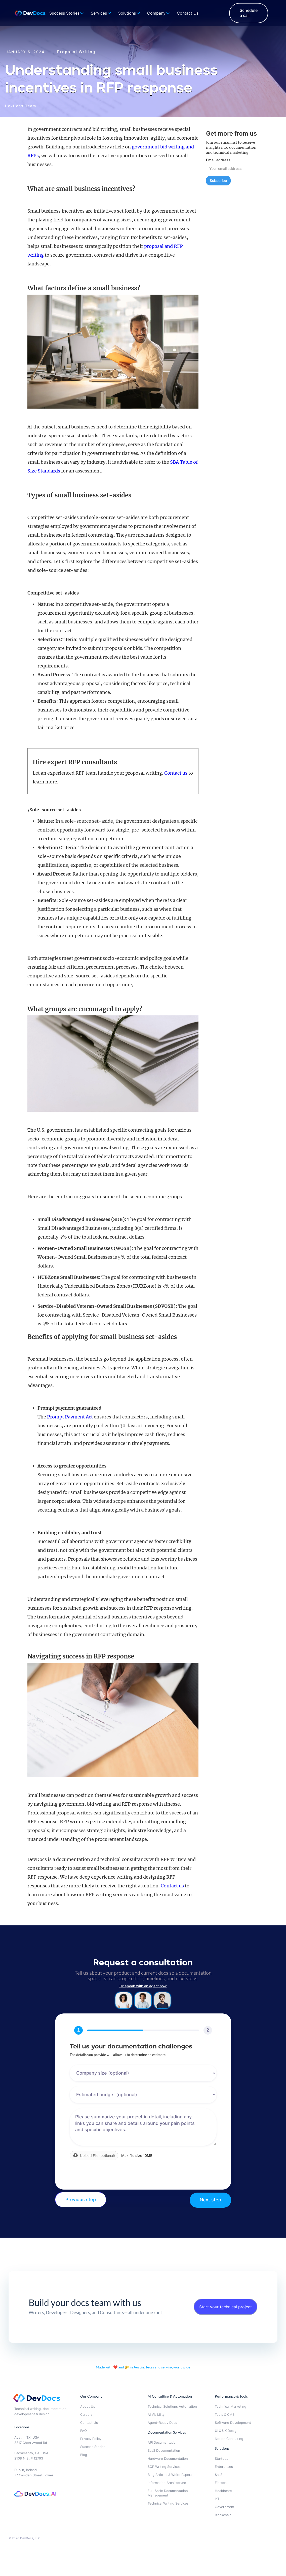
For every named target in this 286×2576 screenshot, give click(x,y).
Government (225, 2507)
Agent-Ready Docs (162, 2423)
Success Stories (92, 2447)
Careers (86, 2414)
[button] (94, 2155)
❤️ (115, 2367)
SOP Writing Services (164, 2467)
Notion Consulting (229, 2439)
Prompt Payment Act (70, 1417)
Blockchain (223, 2515)
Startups (221, 2458)
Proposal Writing (76, 52)
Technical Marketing (230, 2406)
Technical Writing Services (168, 2503)
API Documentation (163, 2442)
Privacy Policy (90, 2439)
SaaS (218, 2475)
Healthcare (223, 2491)
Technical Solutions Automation (172, 2406)
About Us (87, 2406)
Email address (218, 160)
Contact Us (89, 2423)
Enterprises (224, 2467)
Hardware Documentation (168, 2458)
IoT (217, 2499)
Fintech (221, 2483)
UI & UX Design (226, 2431)
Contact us (175, 773)
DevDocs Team (20, 106)
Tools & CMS (224, 2414)
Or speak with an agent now (143, 1986)
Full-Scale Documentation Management (168, 2493)
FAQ (83, 2431)
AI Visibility (156, 2414)
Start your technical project (225, 2306)
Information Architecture (167, 2483)
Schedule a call (249, 13)
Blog (83, 2455)
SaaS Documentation (164, 2450)
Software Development (233, 2423)
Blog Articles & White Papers (170, 2475)
